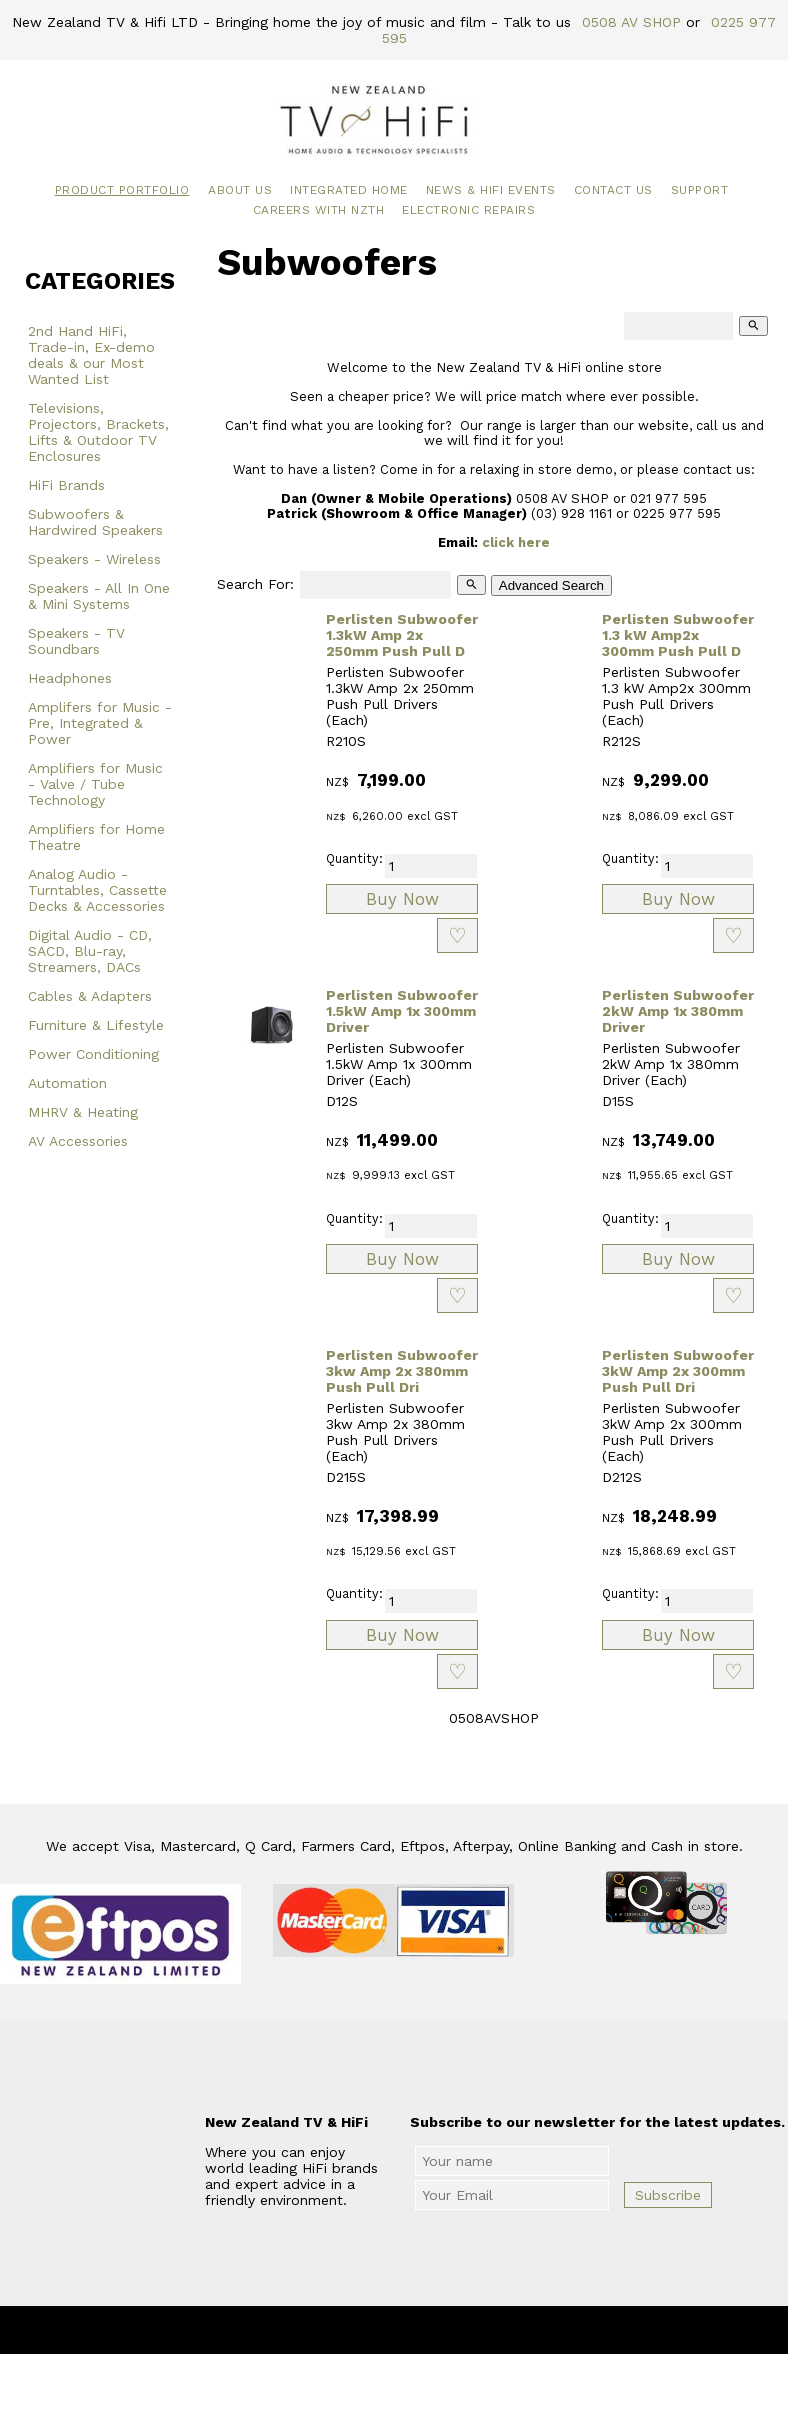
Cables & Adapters (90, 996)
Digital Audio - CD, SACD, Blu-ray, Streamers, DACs (90, 951)
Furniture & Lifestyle (96, 1025)
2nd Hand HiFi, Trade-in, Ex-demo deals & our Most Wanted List (91, 355)
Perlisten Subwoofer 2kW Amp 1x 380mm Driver (678, 1011)
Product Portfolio (122, 190)
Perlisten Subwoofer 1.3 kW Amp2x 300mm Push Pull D (678, 635)
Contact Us (613, 190)
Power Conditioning (93, 1054)
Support (700, 190)
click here (516, 542)
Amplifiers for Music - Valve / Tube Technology (95, 784)
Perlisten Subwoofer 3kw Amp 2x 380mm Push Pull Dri (402, 1371)
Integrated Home (349, 190)
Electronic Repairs (468, 210)
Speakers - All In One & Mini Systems (99, 596)
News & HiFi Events (491, 190)
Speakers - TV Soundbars (76, 641)
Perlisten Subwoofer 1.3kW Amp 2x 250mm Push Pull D (402, 635)
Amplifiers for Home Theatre (96, 837)
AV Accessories (78, 1141)
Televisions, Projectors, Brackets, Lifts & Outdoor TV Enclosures (98, 432)
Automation (67, 1083)
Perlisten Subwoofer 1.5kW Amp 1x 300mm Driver (402, 1011)
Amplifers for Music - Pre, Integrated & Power (100, 723)
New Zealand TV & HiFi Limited (448, 2330)
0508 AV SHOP (631, 22)
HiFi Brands (66, 485)
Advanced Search (551, 585)
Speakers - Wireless (94, 559)
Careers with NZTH (319, 210)
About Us (240, 190)
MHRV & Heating (83, 1112)
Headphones (70, 678)
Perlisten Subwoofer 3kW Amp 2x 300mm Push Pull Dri (678, 1371)
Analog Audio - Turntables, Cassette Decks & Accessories (97, 890)
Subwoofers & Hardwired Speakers (95, 522)
